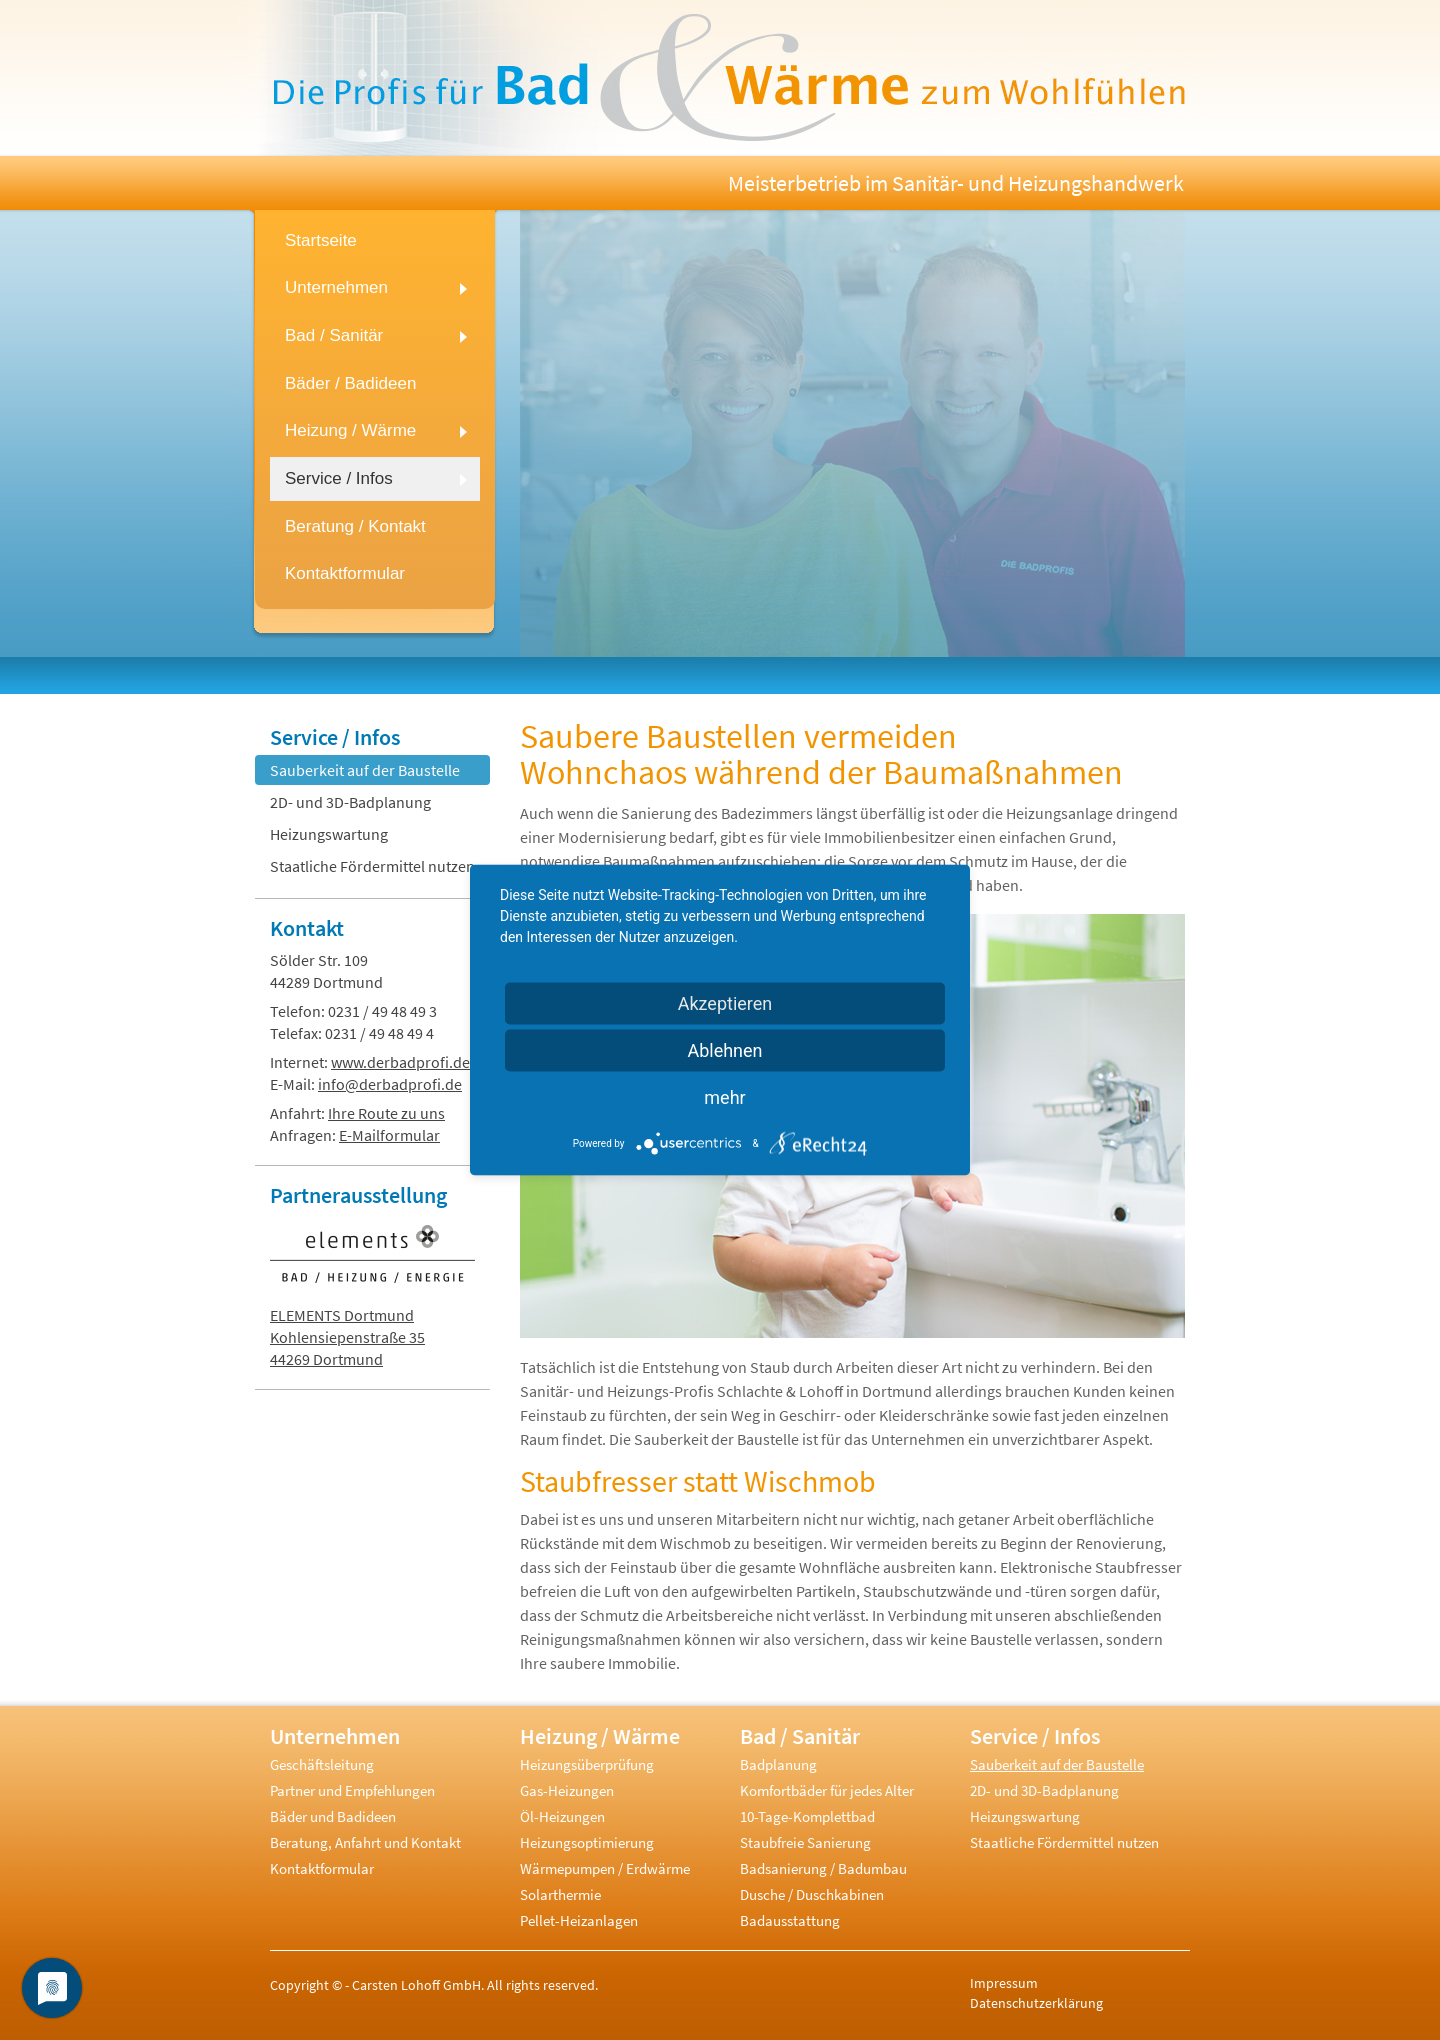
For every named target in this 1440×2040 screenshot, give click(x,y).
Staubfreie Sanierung (805, 1842)
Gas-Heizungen (567, 1790)
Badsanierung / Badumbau (823, 1868)
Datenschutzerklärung (1036, 2003)
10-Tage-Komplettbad (807, 1816)
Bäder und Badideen (333, 1816)
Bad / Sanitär (800, 1736)
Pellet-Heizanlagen (579, 1920)
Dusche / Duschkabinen (812, 1894)
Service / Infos (335, 737)
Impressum (1004, 1983)
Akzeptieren (725, 1003)
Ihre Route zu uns (386, 1113)
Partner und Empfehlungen (352, 1790)
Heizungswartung (329, 834)
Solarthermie (560, 1894)
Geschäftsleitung (322, 1764)
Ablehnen (724, 1050)
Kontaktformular (322, 1868)
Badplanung (778, 1764)
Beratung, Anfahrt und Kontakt (365, 1842)
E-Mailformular (389, 1135)
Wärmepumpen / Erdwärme (605, 1868)
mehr (724, 1097)
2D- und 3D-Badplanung (350, 802)
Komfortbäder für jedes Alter (827, 1790)
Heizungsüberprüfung (587, 1764)
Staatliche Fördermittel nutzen (372, 866)
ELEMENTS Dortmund (342, 1315)
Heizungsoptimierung (587, 1842)
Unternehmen (335, 1736)
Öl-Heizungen (562, 1816)
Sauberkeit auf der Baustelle (365, 770)
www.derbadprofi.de (400, 1062)
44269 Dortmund (326, 1359)
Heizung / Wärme (600, 1736)
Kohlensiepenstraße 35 (347, 1337)
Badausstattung (790, 1920)
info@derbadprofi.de (390, 1084)
